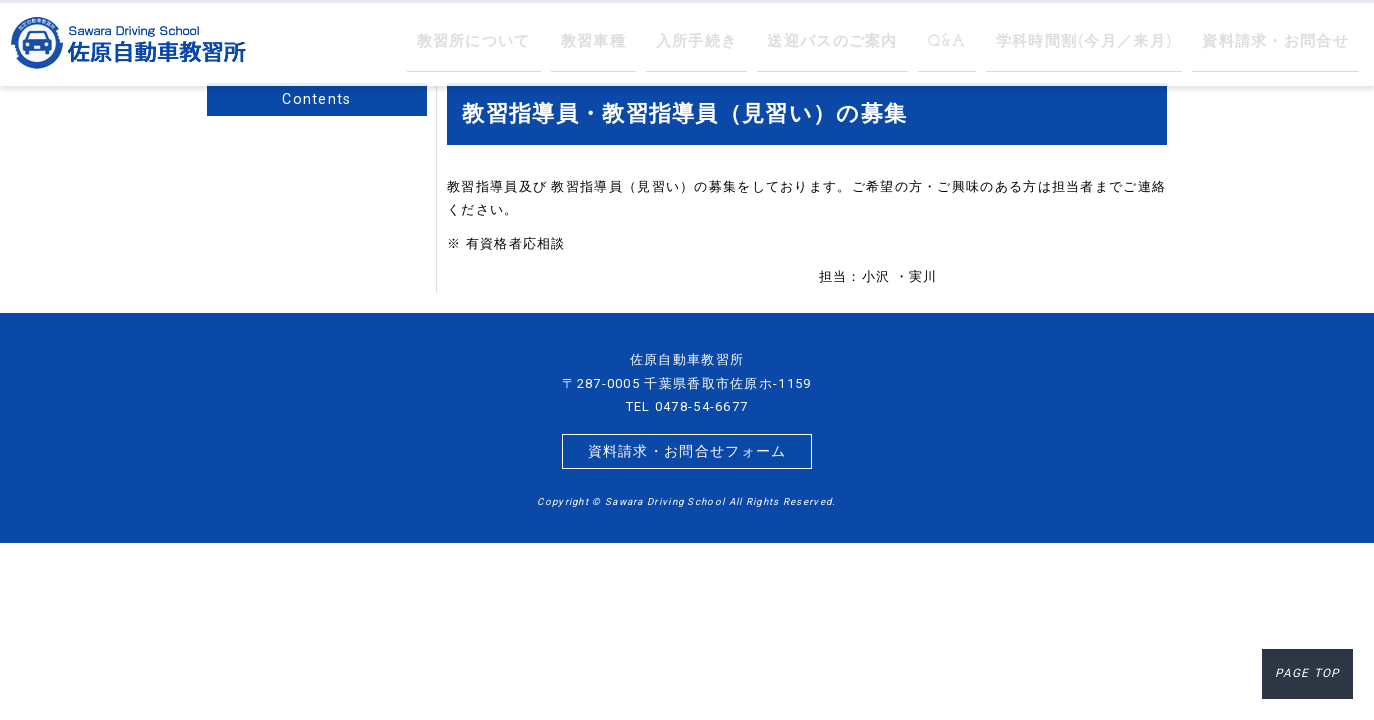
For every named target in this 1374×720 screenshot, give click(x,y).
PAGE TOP (1311, 677)
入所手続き (760, 42)
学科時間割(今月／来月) (1113, 42)
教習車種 (665, 42)
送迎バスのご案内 (882, 42)
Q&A (987, 42)
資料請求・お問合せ (1284, 42)
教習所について (557, 42)
